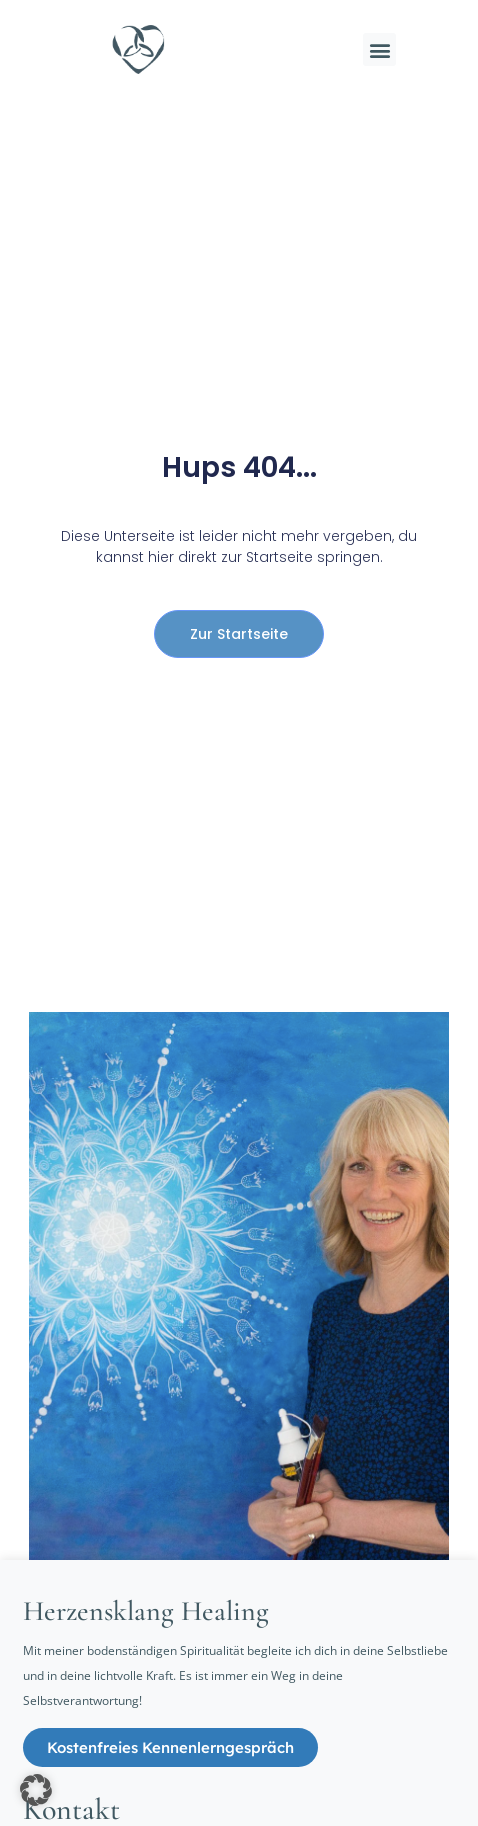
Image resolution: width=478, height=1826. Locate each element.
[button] (379, 49)
